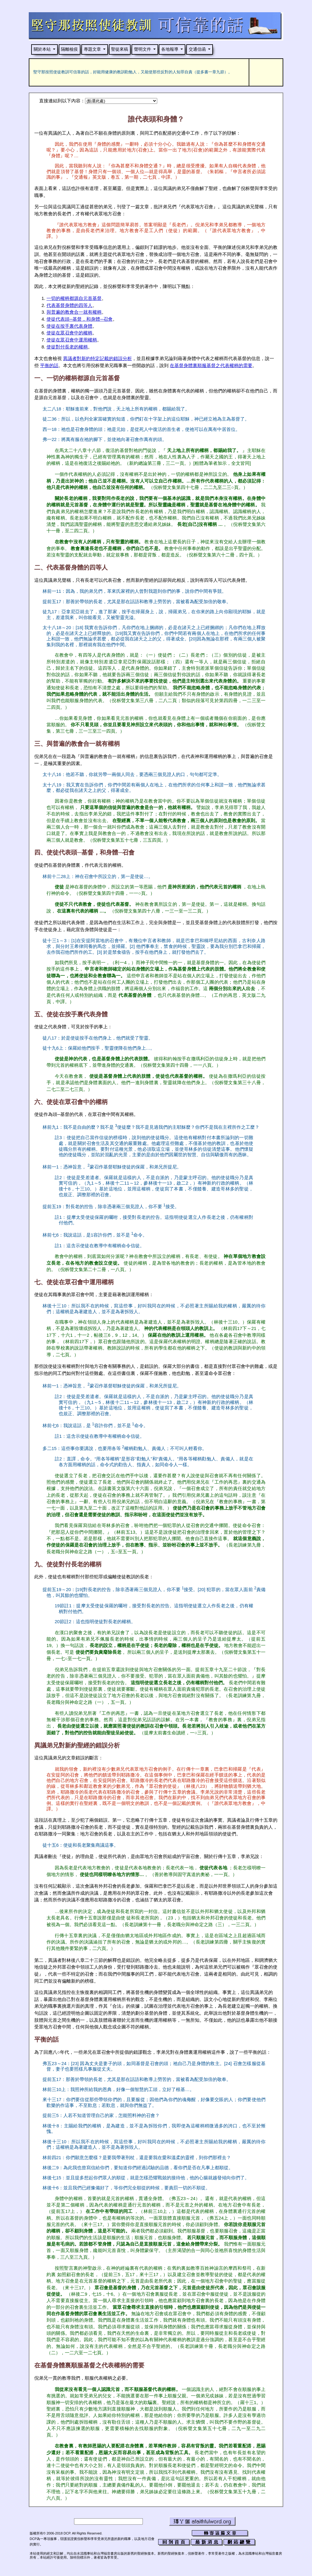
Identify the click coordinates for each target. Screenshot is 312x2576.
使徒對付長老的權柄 (67, 346)
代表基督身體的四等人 (69, 305)
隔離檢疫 (69, 49)
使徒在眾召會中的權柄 (69, 332)
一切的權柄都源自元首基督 (74, 298)
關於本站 (42, 49)
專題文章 (92, 49)
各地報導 (169, 49)
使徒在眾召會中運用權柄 (71, 339)
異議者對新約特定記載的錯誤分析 (97, 358)
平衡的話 (49, 365)
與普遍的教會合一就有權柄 (74, 312)
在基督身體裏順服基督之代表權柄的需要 (211, 365)
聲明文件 (142, 49)
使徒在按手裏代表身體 (69, 326)
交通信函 (197, 49)
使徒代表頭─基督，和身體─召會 (79, 319)
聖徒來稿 (119, 49)
